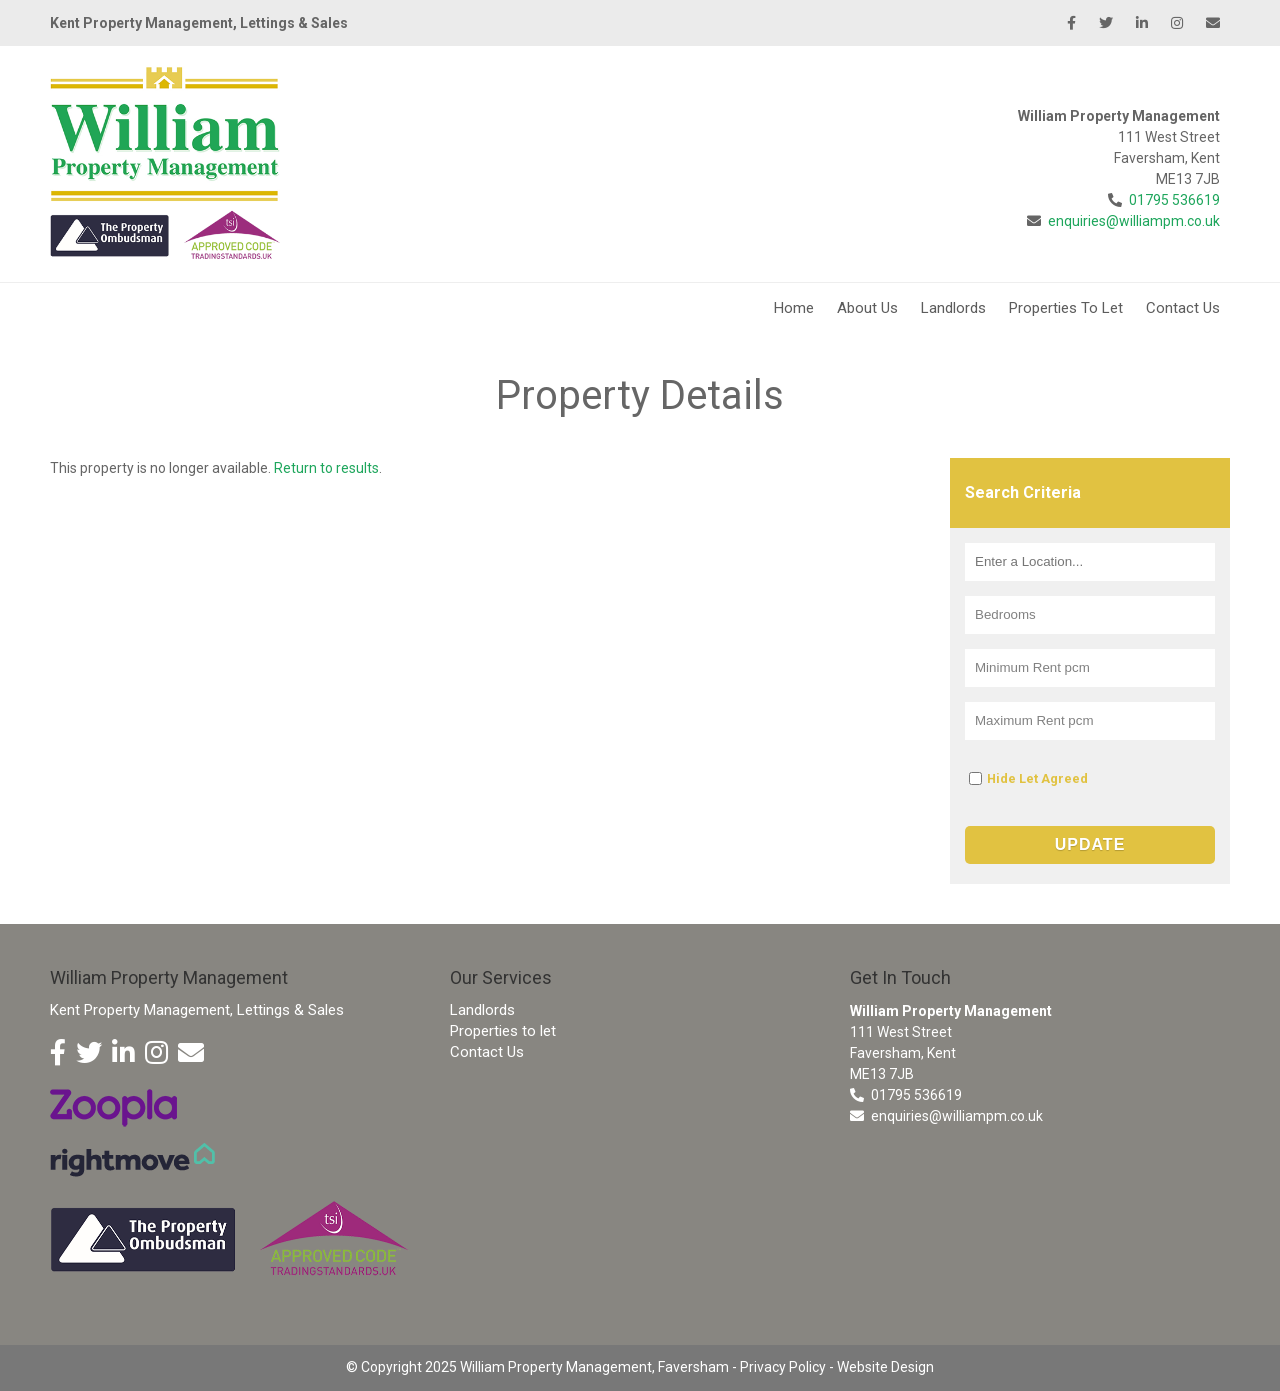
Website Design (885, 1367)
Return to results (326, 468)
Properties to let (503, 1031)
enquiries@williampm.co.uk (1134, 221)
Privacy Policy (783, 1367)
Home (794, 308)
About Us (867, 308)
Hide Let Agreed (1037, 778)
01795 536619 (1174, 200)
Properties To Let (1066, 308)
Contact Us (1183, 308)
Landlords (953, 308)
